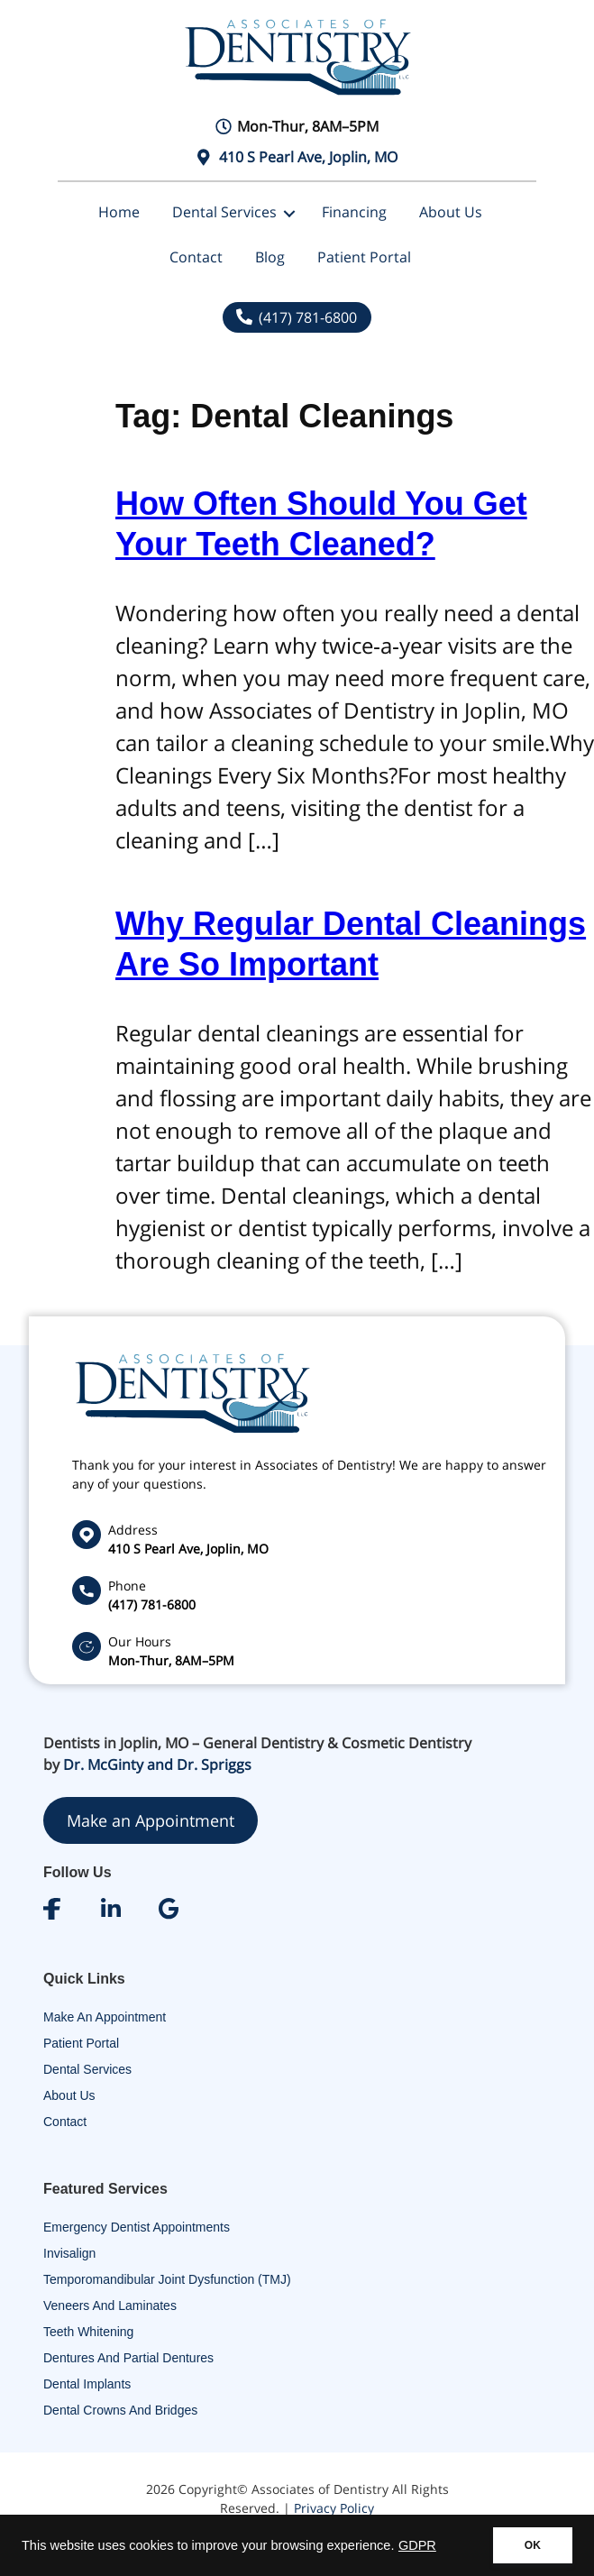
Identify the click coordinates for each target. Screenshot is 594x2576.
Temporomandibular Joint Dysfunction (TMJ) (167, 2279)
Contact (196, 257)
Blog (270, 257)
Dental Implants (87, 2384)
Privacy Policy (334, 2507)
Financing (354, 212)
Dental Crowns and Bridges (120, 2410)
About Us (450, 212)
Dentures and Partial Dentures (128, 2358)
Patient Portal (364, 257)
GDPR (417, 2545)
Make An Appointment (104, 2017)
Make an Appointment (150, 1820)
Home (119, 212)
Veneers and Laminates (110, 2305)
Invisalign (69, 2253)
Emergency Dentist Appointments (136, 2227)
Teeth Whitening (88, 2331)
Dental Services (224, 212)
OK (533, 2545)
